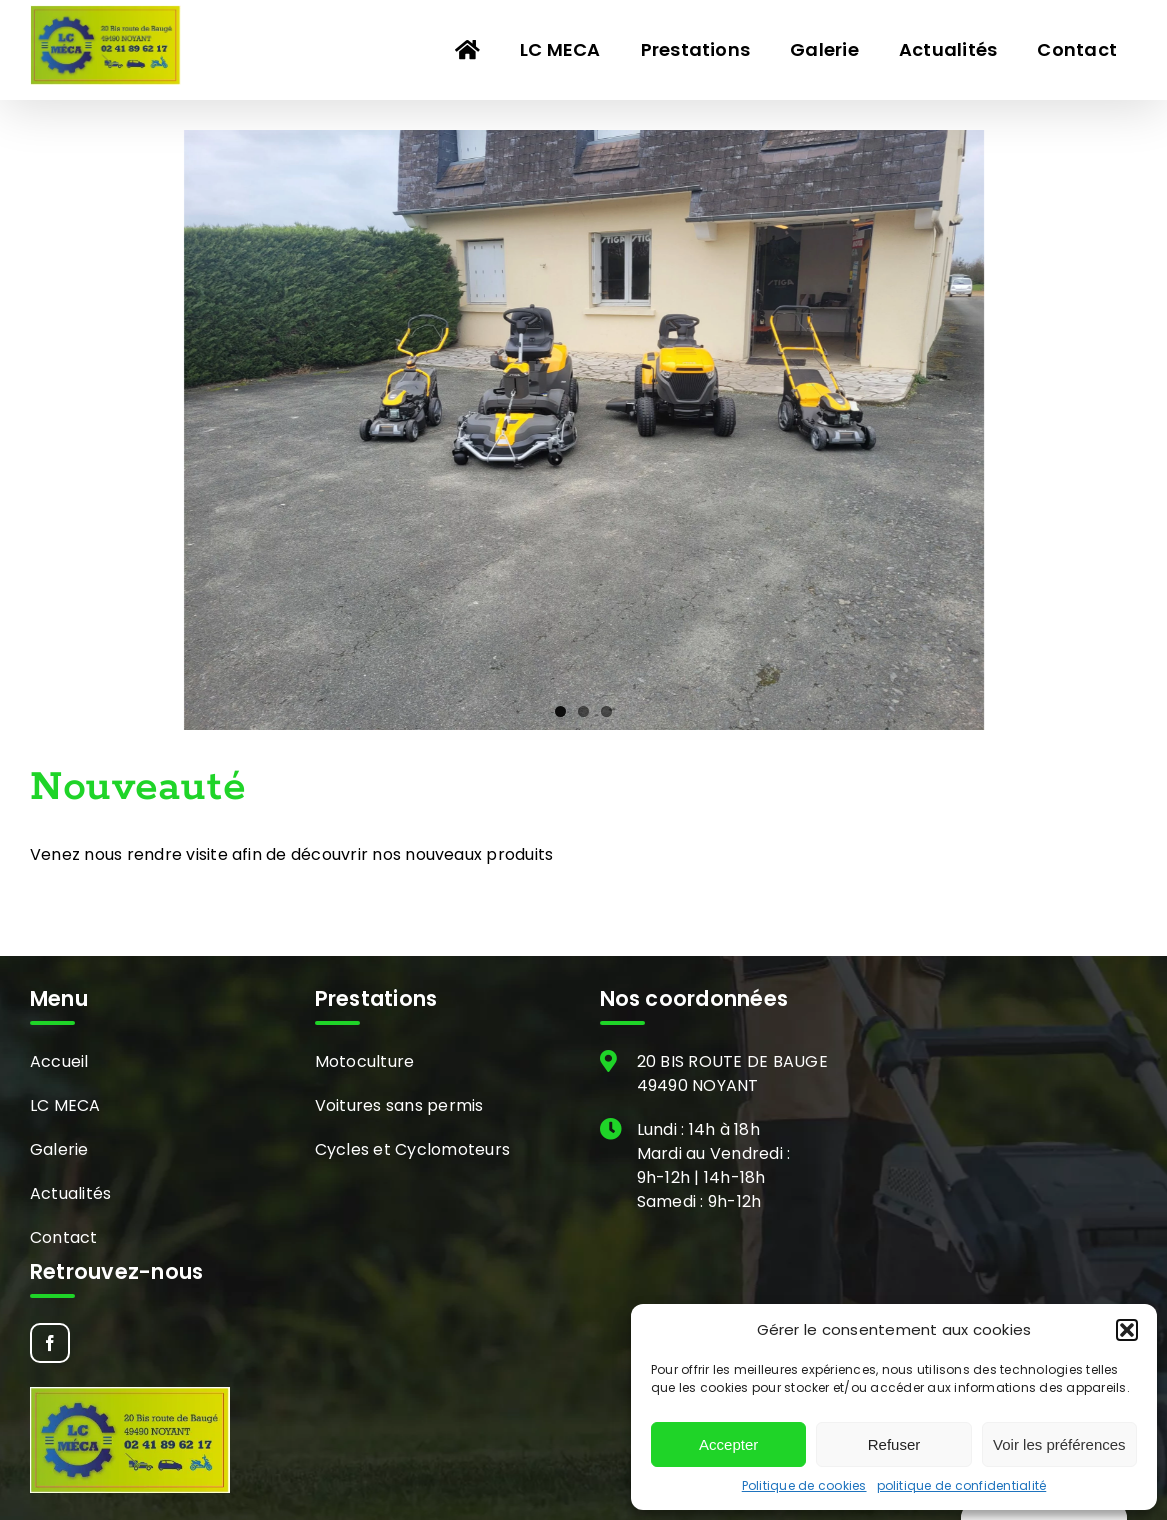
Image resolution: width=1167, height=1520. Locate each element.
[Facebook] (50, 1343)
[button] (1127, 1330)
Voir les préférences (1059, 1444)
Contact (64, 1237)
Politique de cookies (804, 1485)
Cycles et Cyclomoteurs (412, 1149)
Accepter (728, 1444)
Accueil (59, 1061)
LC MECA (65, 1105)
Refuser (894, 1444)
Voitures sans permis (399, 1105)
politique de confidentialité (962, 1485)
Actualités (70, 1193)
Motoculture (365, 1061)
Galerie (59, 1149)
